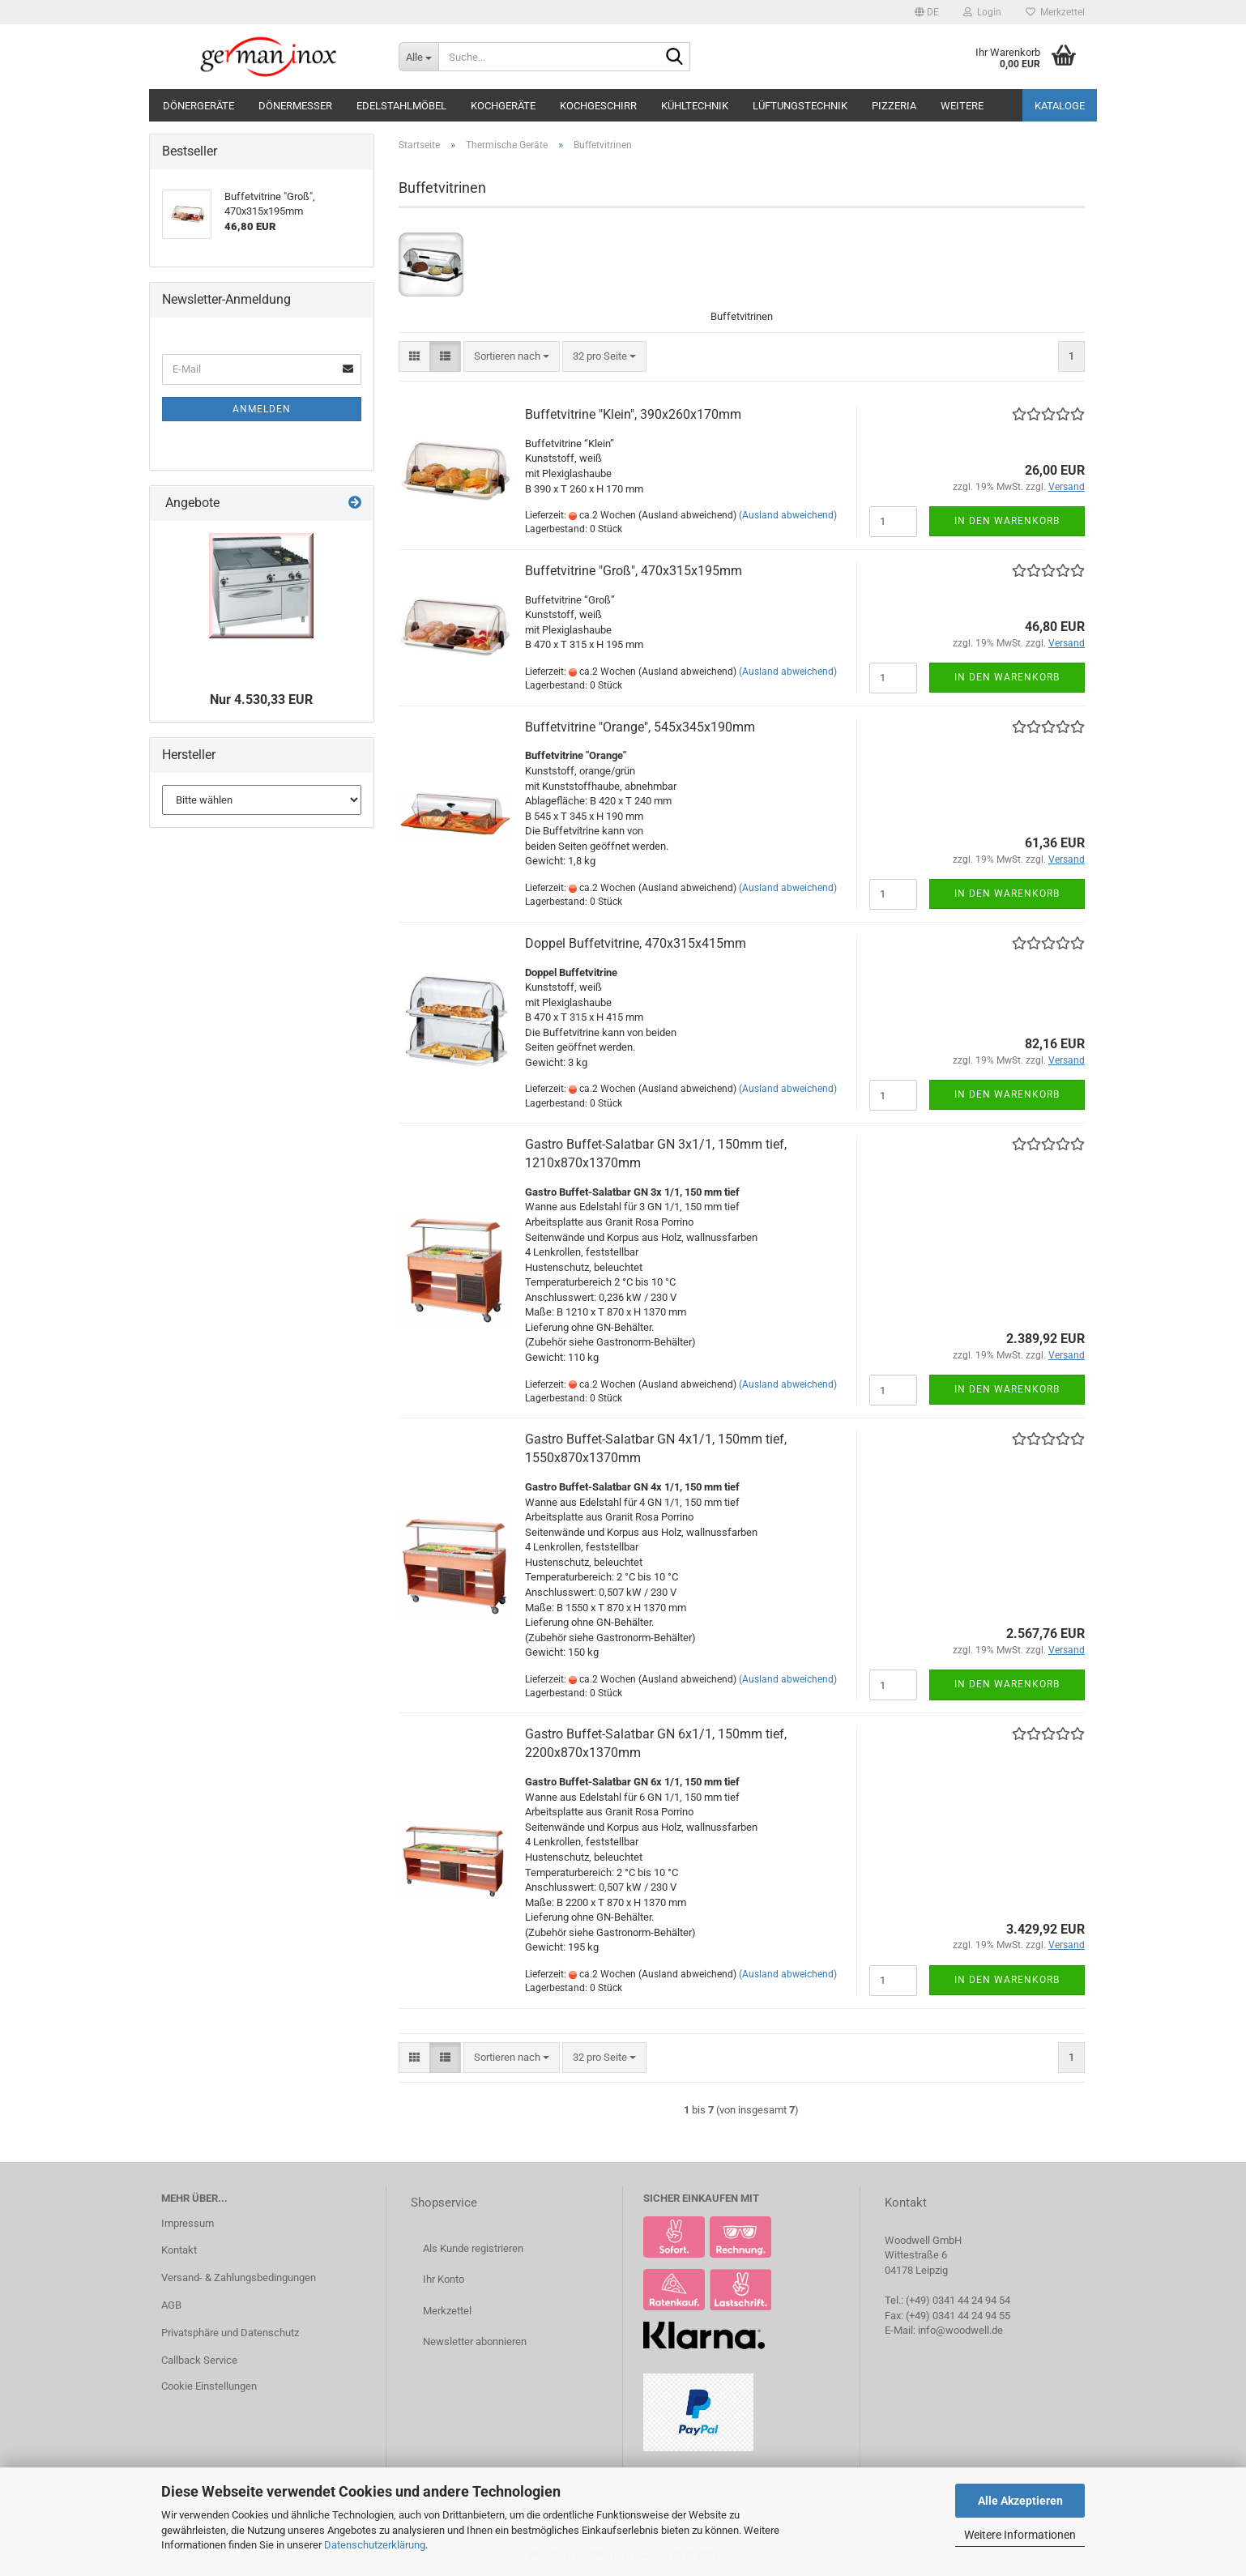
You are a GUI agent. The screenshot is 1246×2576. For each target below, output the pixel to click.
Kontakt (179, 2250)
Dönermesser (295, 106)
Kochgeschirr (598, 106)
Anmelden (262, 409)
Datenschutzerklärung (374, 2545)
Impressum (187, 2223)
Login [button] (982, 12)
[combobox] (511, 357)
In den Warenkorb (1007, 521)
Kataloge (1060, 106)
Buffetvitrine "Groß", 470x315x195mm (633, 570)
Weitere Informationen (1020, 2534)
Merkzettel (1055, 12)
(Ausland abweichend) (788, 515)
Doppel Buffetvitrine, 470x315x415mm (635, 943)
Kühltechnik (694, 106)
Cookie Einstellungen (209, 2386)
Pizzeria (894, 106)
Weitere (962, 106)
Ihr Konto (443, 2279)
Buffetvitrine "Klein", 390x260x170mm (633, 414)
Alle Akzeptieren (1020, 2500)
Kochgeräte (503, 106)
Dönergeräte (198, 106)
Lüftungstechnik (800, 106)
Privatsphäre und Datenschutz (230, 2333)
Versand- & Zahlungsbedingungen (238, 2277)
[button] (926, 12)
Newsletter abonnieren (475, 2341)
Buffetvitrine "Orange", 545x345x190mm (640, 727)
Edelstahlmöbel (401, 106)
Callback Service (199, 2360)
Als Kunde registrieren (473, 2248)
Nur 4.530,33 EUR (261, 699)
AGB (171, 2305)
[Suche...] (418, 56)
